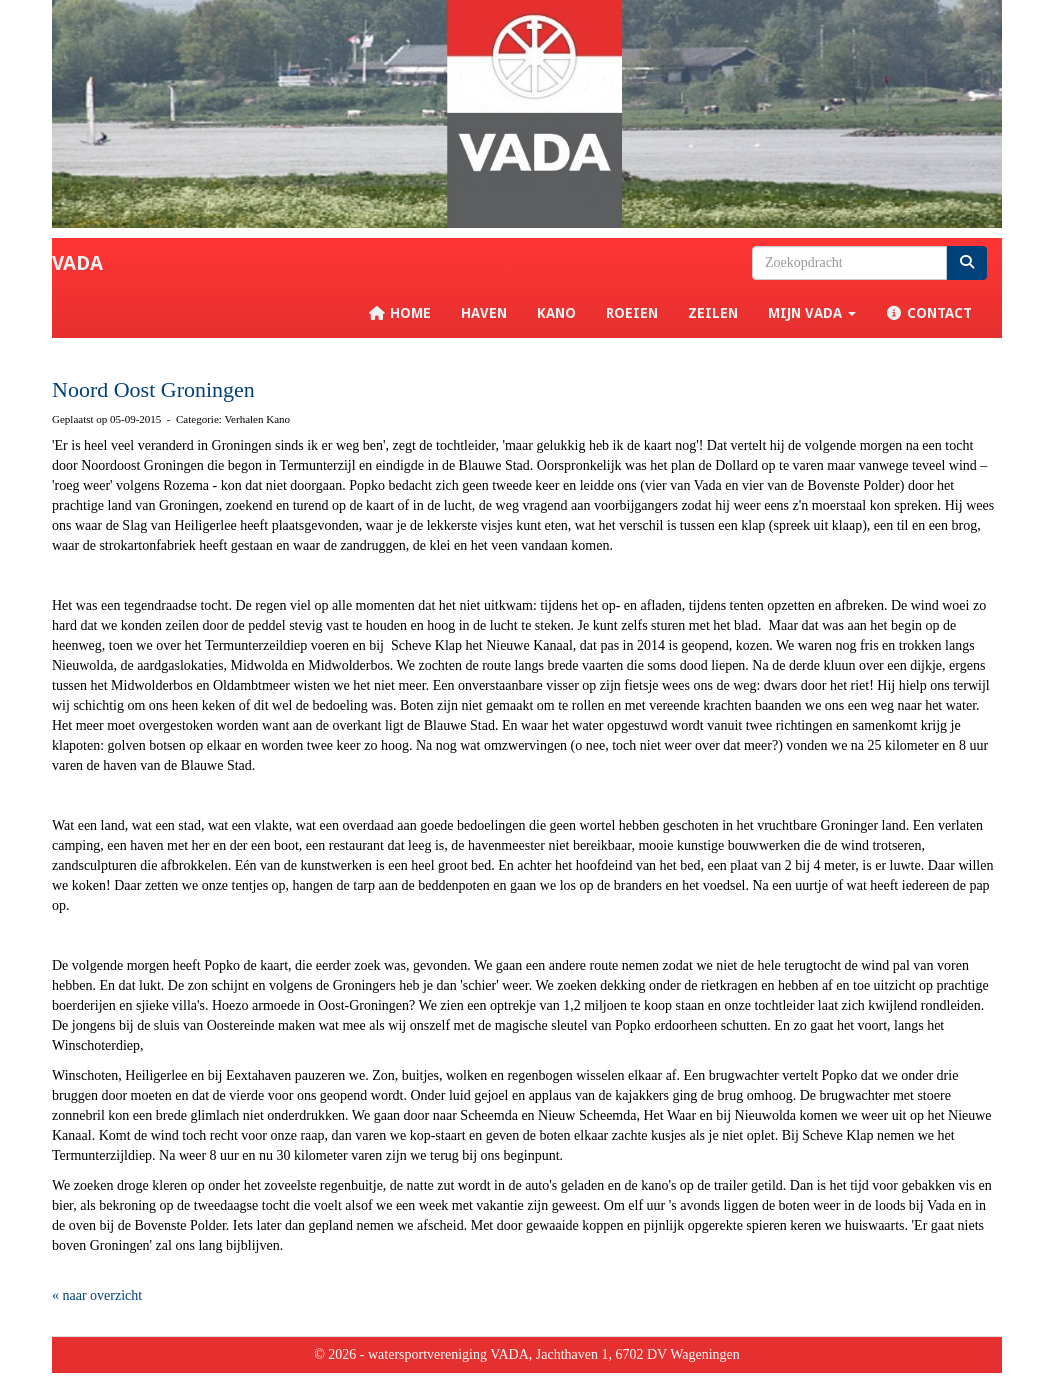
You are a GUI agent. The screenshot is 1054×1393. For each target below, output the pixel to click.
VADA (77, 263)
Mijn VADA (812, 313)
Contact (929, 313)
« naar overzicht (97, 1295)
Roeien (632, 313)
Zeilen (713, 313)
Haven (484, 313)
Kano (556, 313)
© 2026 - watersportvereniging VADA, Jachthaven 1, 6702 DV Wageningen (527, 1354)
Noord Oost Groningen (153, 389)
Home (399, 313)
